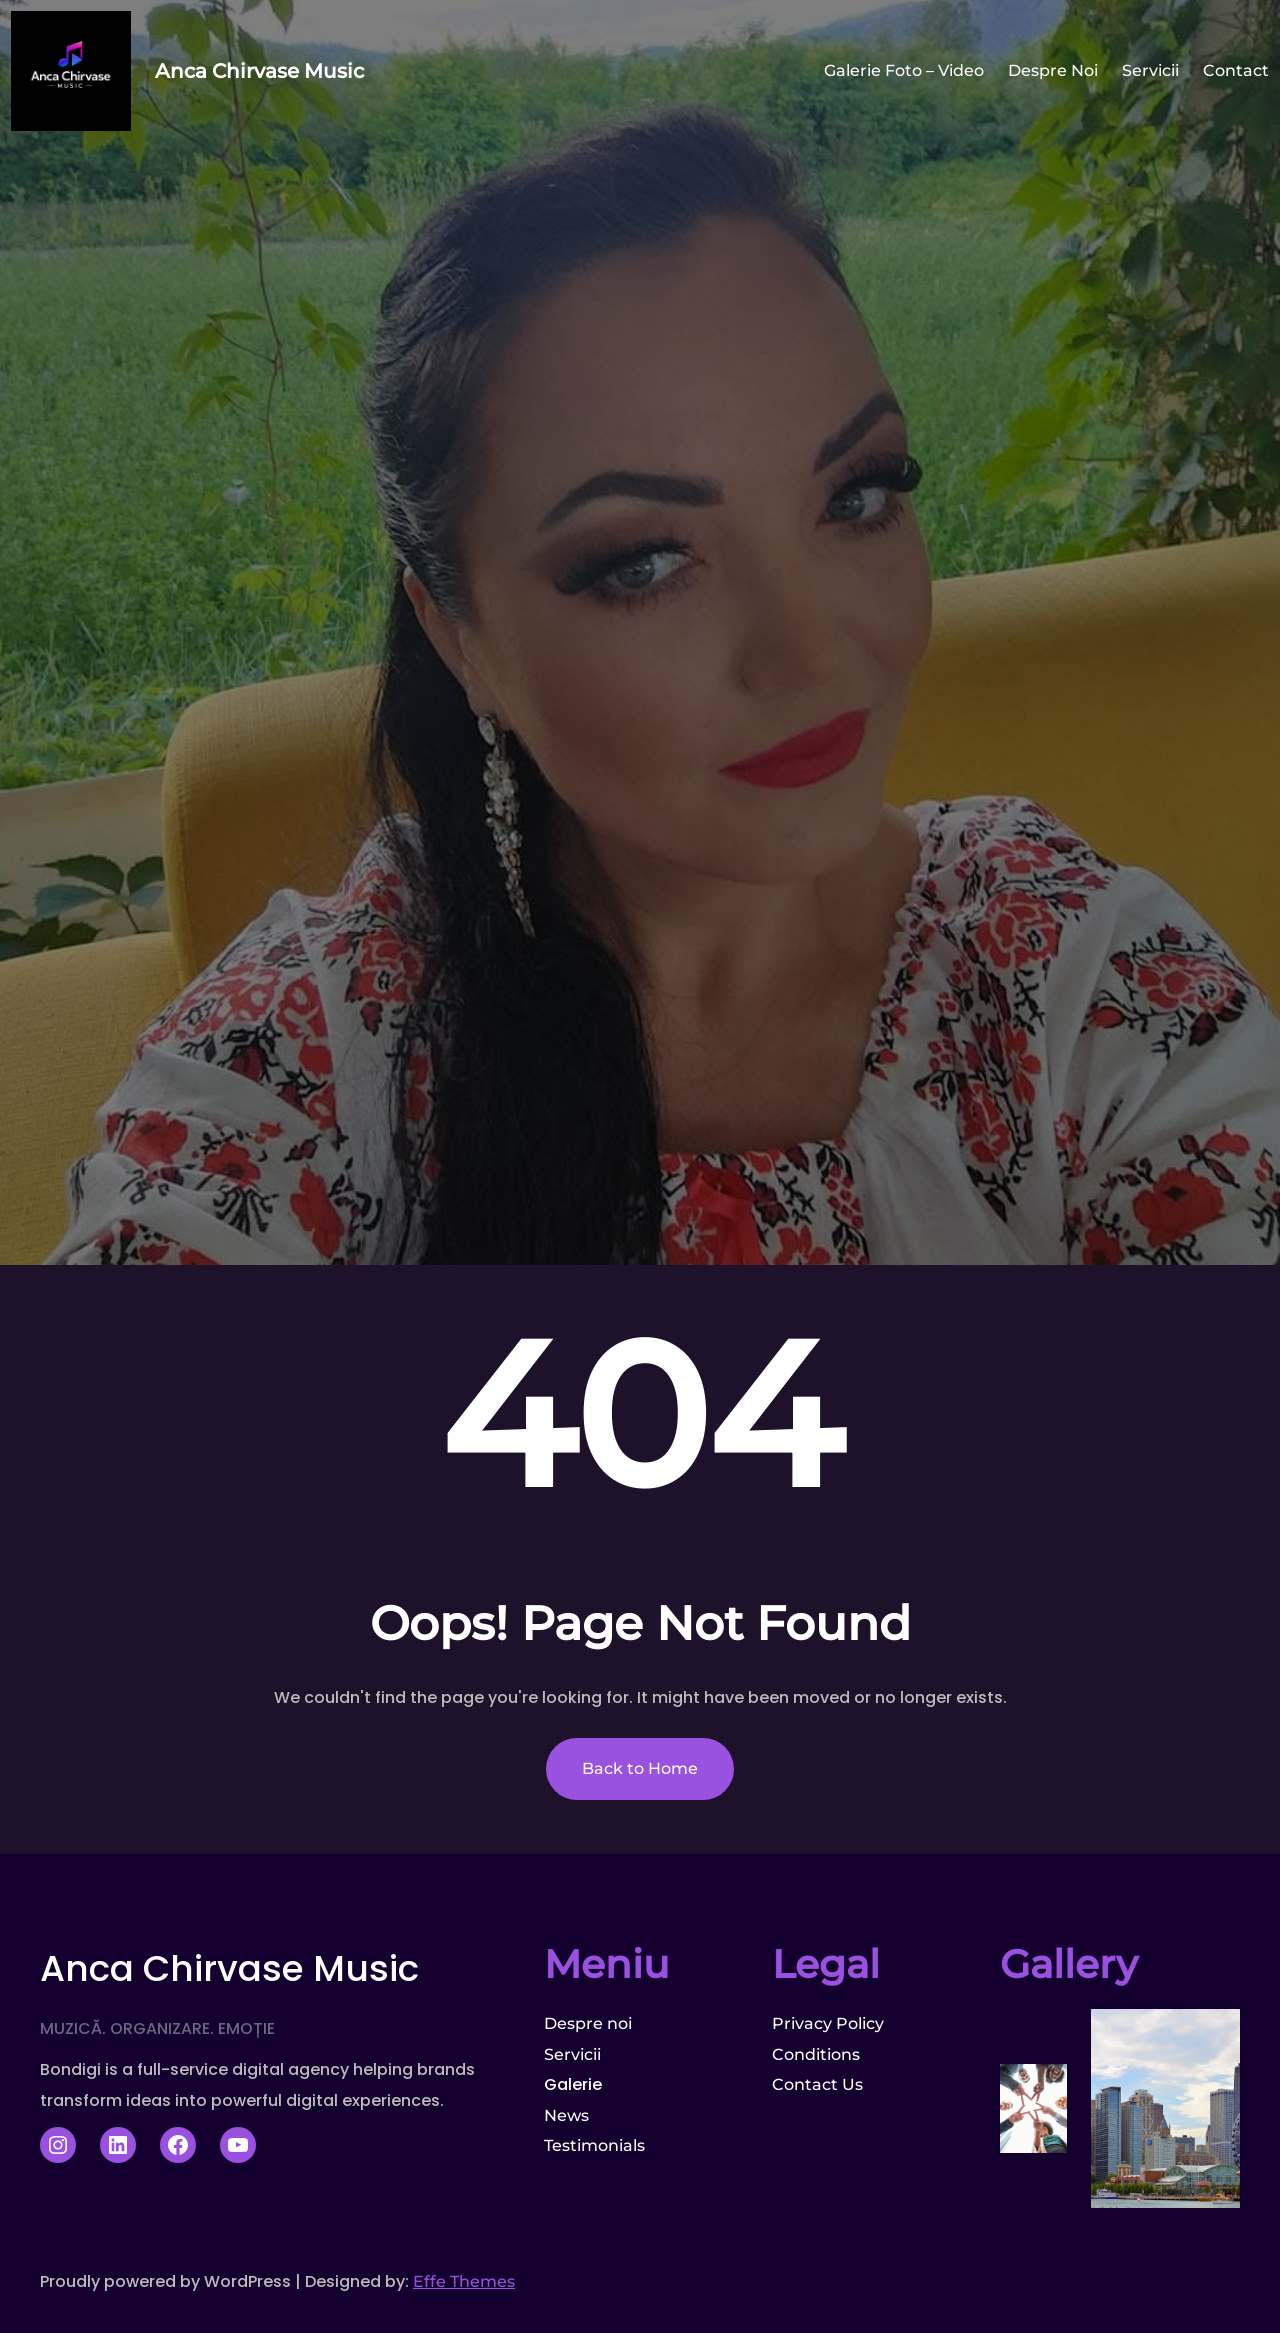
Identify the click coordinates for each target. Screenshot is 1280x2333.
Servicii (572, 2054)
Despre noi (588, 2023)
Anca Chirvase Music (259, 71)
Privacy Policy (828, 2023)
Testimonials (594, 2145)
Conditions (816, 2054)
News (566, 2115)
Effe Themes (464, 2281)
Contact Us (817, 2084)
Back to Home (640, 1768)
